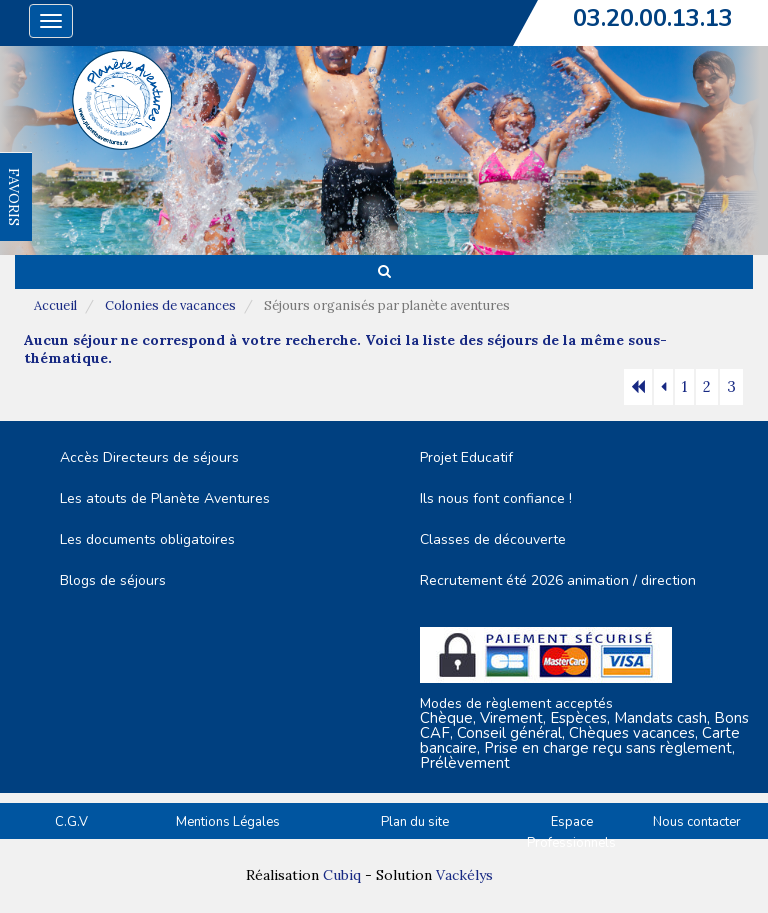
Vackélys (464, 875)
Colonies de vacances (170, 305)
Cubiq (342, 875)
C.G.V (71, 822)
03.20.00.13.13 (653, 18)
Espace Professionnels (571, 832)
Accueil (55, 305)
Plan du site (415, 822)
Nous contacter (697, 822)
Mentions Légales (228, 822)
